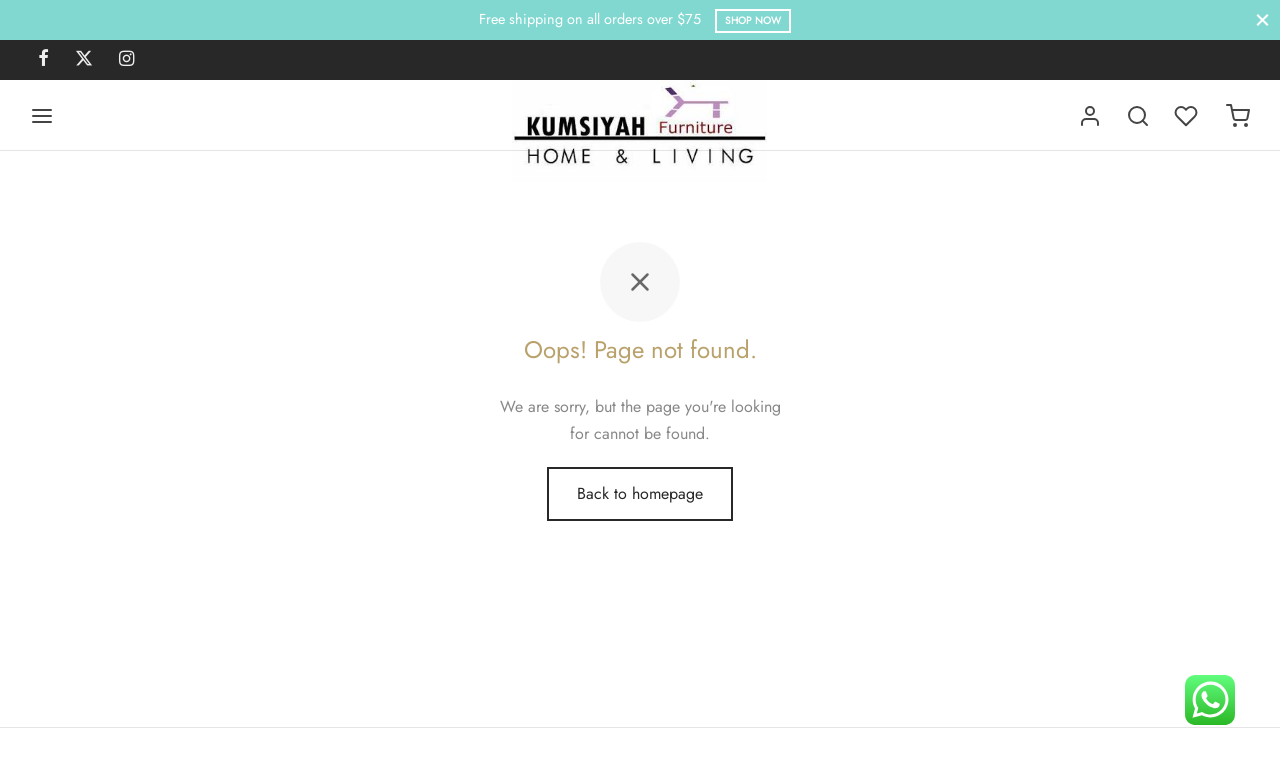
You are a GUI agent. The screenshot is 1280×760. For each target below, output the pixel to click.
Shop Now (753, 20)
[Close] (1262, 19)
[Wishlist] (1188, 116)
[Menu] (42, 116)
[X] (84, 60)
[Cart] (1238, 116)
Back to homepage (640, 493)
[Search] (1138, 116)
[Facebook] (43, 60)
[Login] (1090, 116)
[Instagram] (126, 60)
